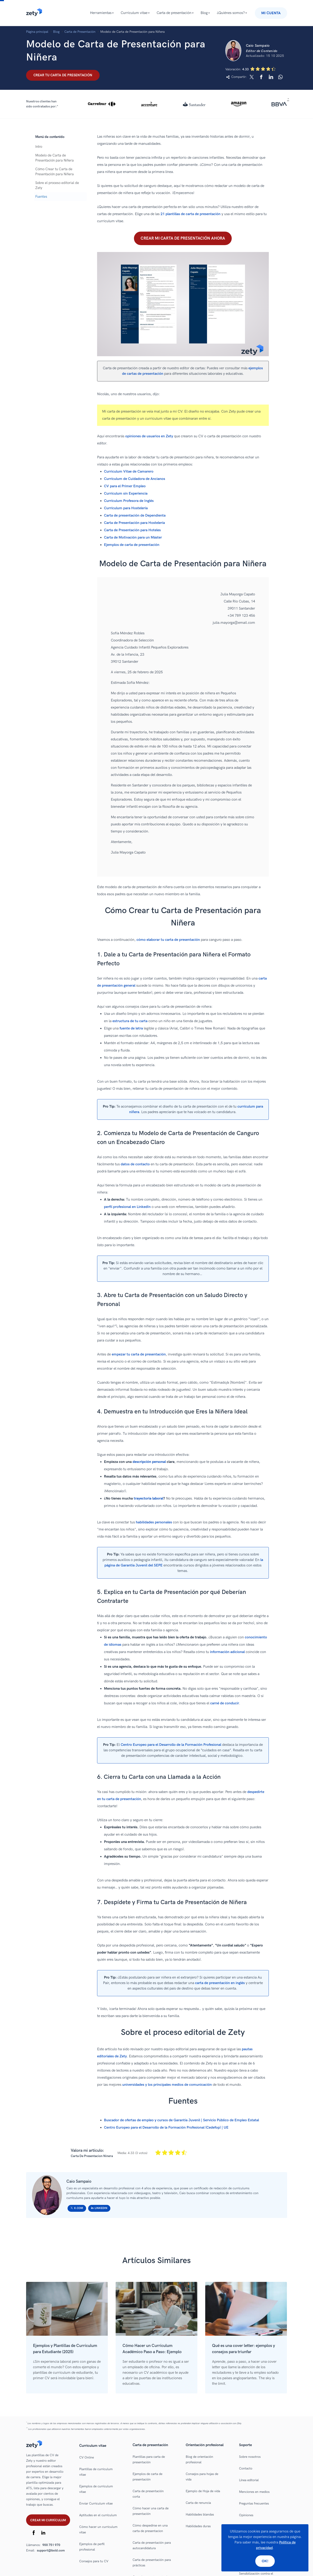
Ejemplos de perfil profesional (92, 2546)
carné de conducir (224, 1703)
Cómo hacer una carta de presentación (151, 2511)
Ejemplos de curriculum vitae (96, 2489)
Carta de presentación (174, 13)
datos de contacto (135, 1164)
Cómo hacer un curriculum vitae (98, 2529)
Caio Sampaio (78, 2181)
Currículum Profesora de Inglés (129, 501)
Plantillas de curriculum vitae (96, 2472)
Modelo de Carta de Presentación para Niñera (54, 157)
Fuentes (41, 196)
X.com (77, 2208)
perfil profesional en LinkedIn (127, 1207)
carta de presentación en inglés (220, 1983)
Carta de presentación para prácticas (152, 2562)
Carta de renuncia (198, 2503)
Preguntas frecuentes (254, 2503)
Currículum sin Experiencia (125, 493)
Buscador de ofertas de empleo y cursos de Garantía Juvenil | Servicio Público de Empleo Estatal (181, 2120)
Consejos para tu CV (93, 2561)
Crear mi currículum (48, 2520)
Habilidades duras (198, 2526)
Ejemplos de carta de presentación (131, 545)
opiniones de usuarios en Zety (149, 436)
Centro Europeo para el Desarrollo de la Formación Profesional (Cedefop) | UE (166, 2127)
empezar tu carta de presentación (139, 1354)
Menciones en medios (254, 2492)
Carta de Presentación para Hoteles (132, 530)
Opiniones (246, 2515)
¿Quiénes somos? (231, 13)
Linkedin (99, 2208)
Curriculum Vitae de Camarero (128, 471)
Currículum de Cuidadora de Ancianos (134, 479)
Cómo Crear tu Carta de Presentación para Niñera (54, 171)
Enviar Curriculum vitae (96, 2503)
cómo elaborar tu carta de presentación (168, 940)
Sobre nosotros (250, 2457)
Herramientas (101, 13)
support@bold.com (51, 2550)
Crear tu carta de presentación (62, 75)
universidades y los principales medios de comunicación (167, 2085)
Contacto (245, 2468)
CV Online (86, 2457)
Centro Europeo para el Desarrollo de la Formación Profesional (171, 1745)
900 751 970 (51, 2545)
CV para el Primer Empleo (125, 486)
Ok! (265, 2561)
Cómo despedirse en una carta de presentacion (150, 2528)
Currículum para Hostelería (126, 508)
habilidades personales (154, 1522)
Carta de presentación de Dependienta (135, 515)
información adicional (227, 1652)
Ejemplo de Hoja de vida (203, 2491)
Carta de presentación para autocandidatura (152, 2545)
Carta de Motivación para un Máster (133, 537)
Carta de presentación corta (148, 2494)
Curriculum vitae (134, 13)
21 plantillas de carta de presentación (190, 214)
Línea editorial (249, 2480)
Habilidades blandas (200, 2514)
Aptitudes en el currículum (98, 2515)
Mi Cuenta (271, 13)
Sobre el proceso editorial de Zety (57, 185)
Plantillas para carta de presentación (149, 2459)
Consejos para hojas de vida (202, 2476)
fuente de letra (131, 1028)
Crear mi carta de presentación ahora (183, 238)
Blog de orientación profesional (199, 2459)
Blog (204, 13)
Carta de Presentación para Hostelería (134, 523)
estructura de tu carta (129, 1021)
